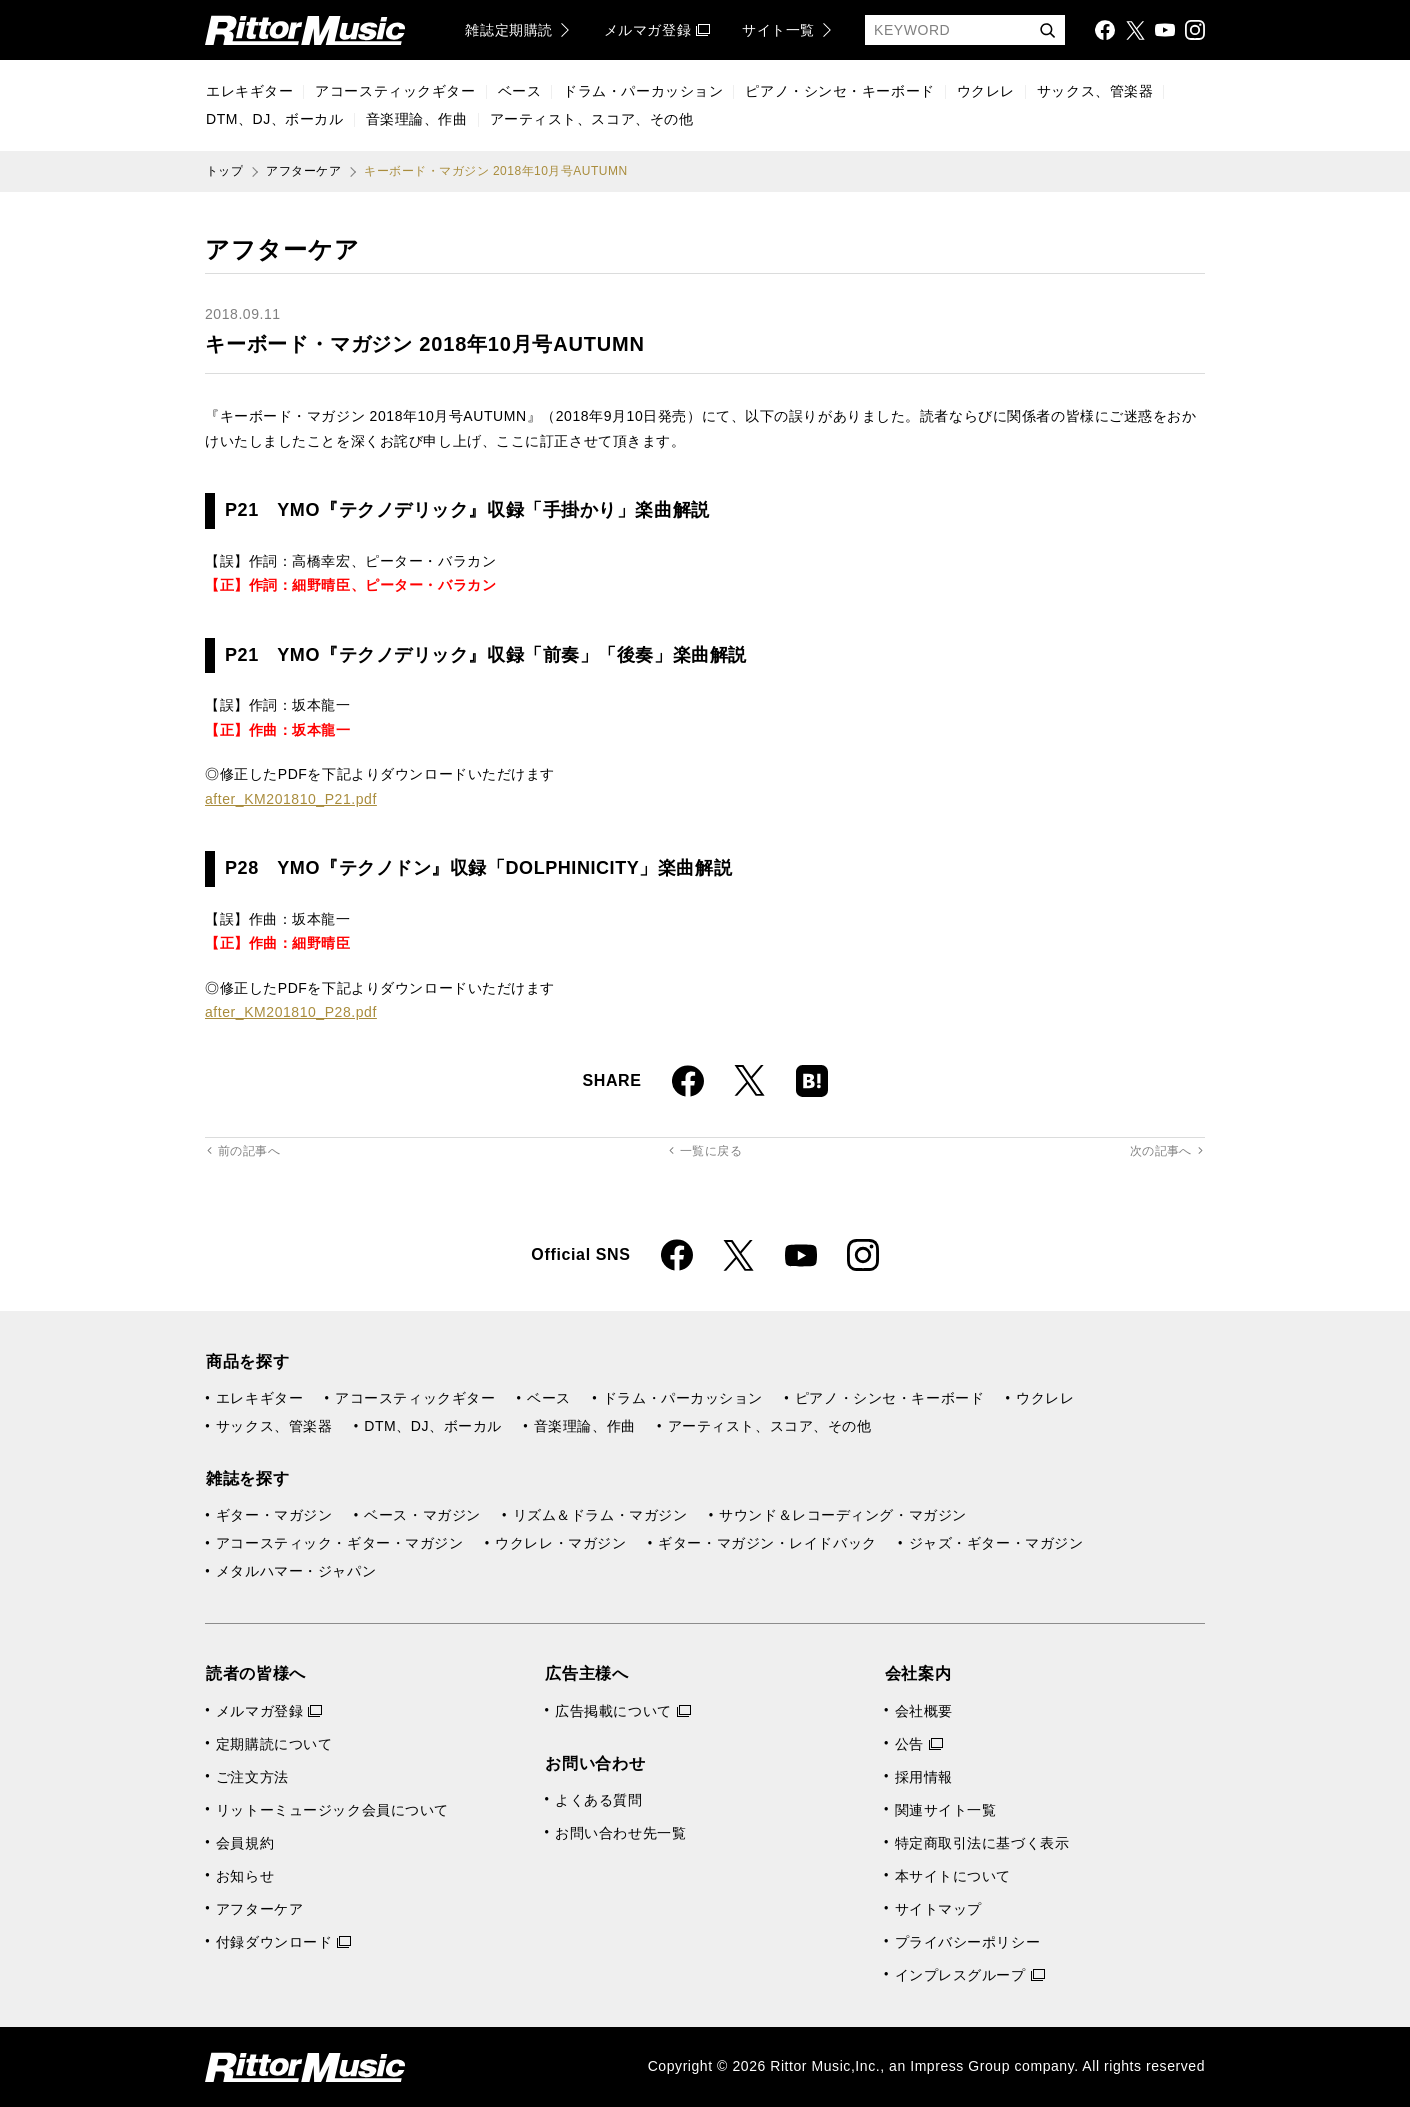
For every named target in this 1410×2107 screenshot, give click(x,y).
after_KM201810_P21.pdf (291, 799)
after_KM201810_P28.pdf (291, 1012)
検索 (1047, 31)
